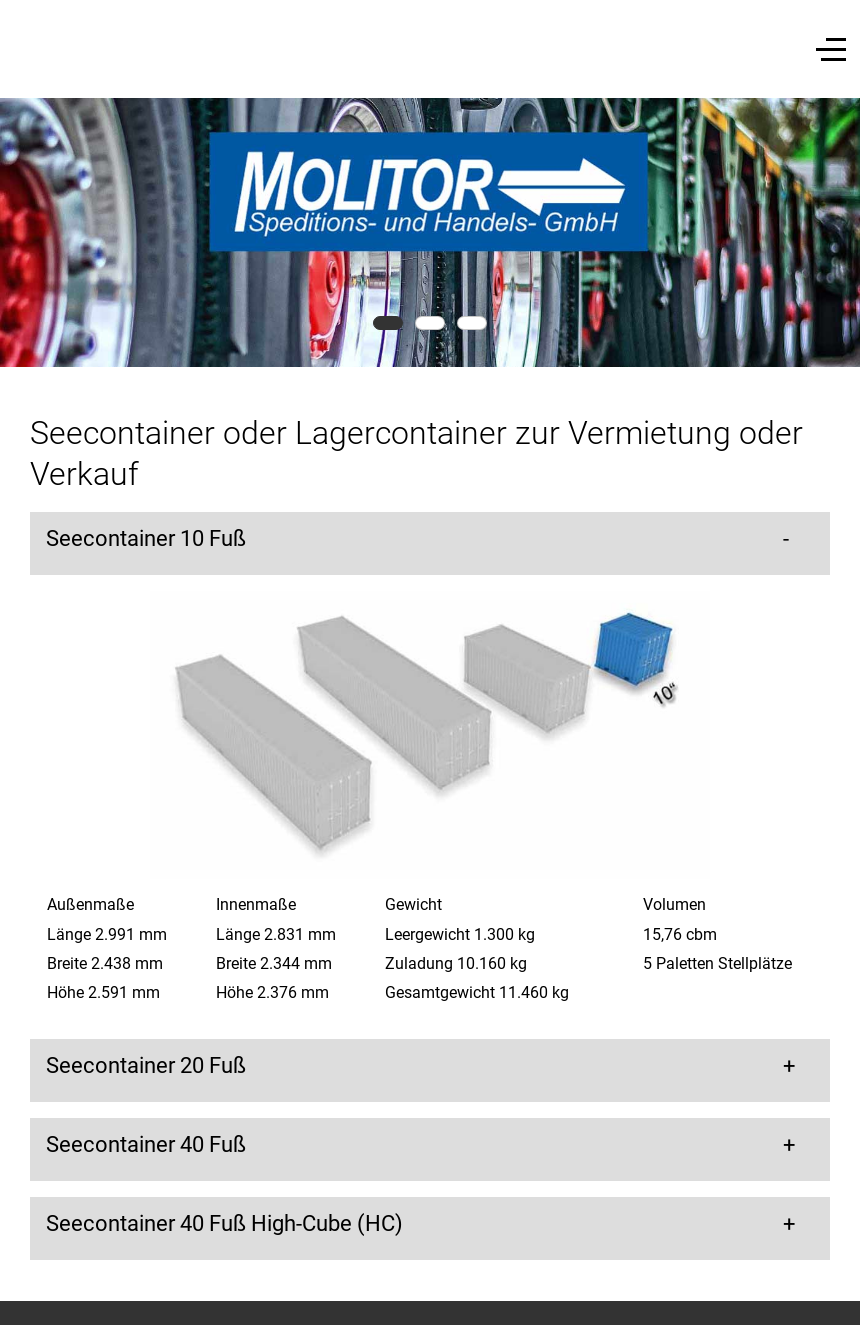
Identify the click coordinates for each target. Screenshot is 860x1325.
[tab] (388, 323)
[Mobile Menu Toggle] (27, 49)
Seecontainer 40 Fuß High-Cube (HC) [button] (224, 1223)
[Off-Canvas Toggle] (831, 49)
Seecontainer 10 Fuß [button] (146, 538)
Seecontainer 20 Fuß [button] (146, 1065)
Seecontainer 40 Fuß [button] (146, 1144)
